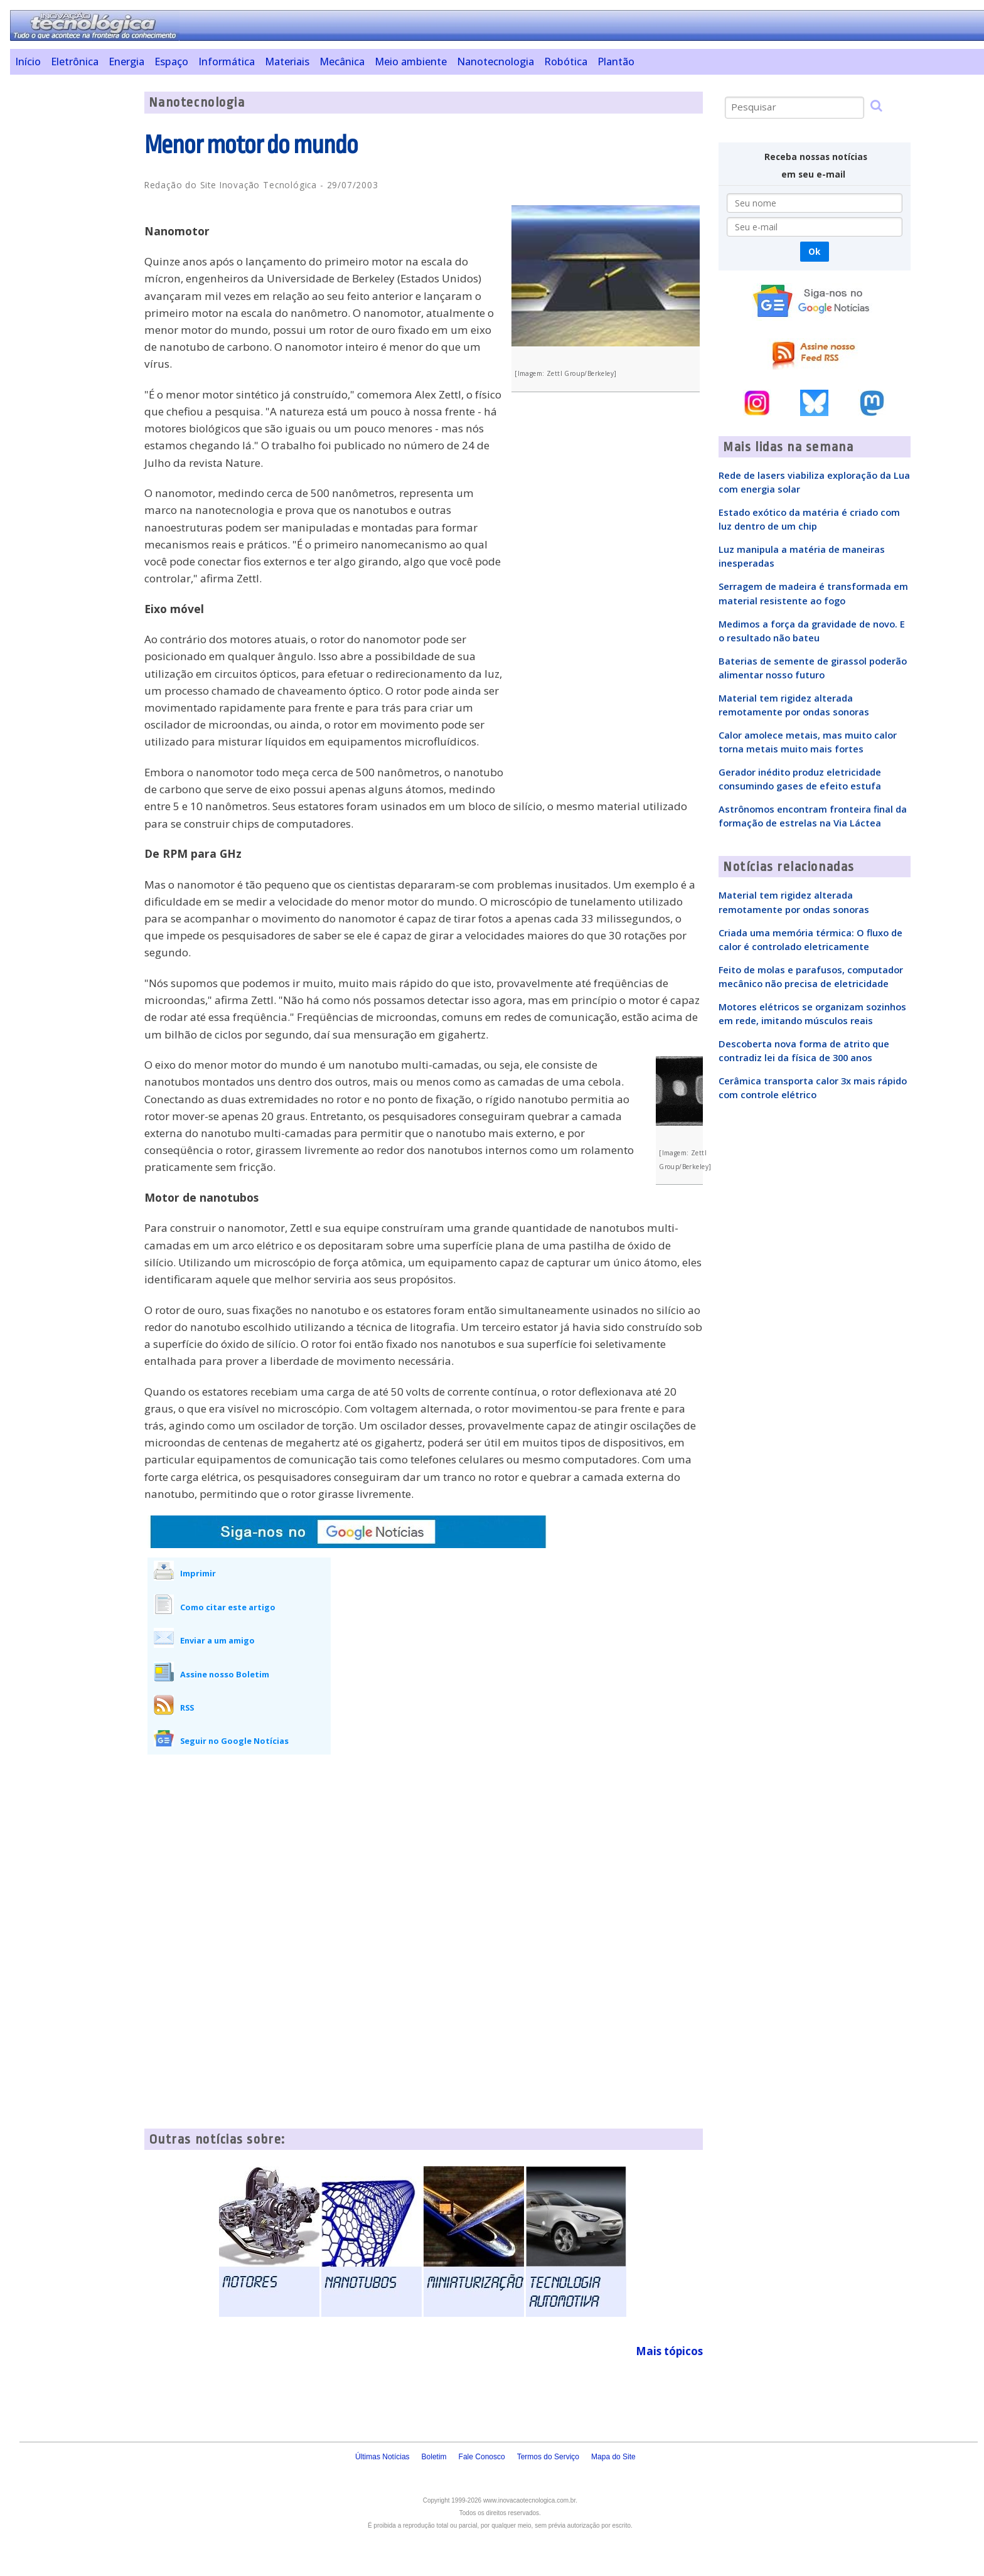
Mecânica (342, 61)
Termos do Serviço (548, 2456)
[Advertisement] (72, 280)
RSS (187, 1707)
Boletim (434, 2456)
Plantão (615, 61)
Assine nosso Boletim (224, 1674)
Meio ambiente (411, 61)
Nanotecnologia (495, 61)
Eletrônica (75, 61)
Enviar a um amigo (217, 1640)
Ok (814, 251)
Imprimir (198, 1573)
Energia (126, 61)
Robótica (565, 61)
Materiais (287, 61)
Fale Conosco (482, 2456)
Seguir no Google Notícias (234, 1740)
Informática (226, 61)
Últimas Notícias (382, 2456)
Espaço (171, 61)
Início (28, 61)
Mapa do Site (613, 2456)
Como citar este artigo (227, 1607)
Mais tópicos (669, 2351)
